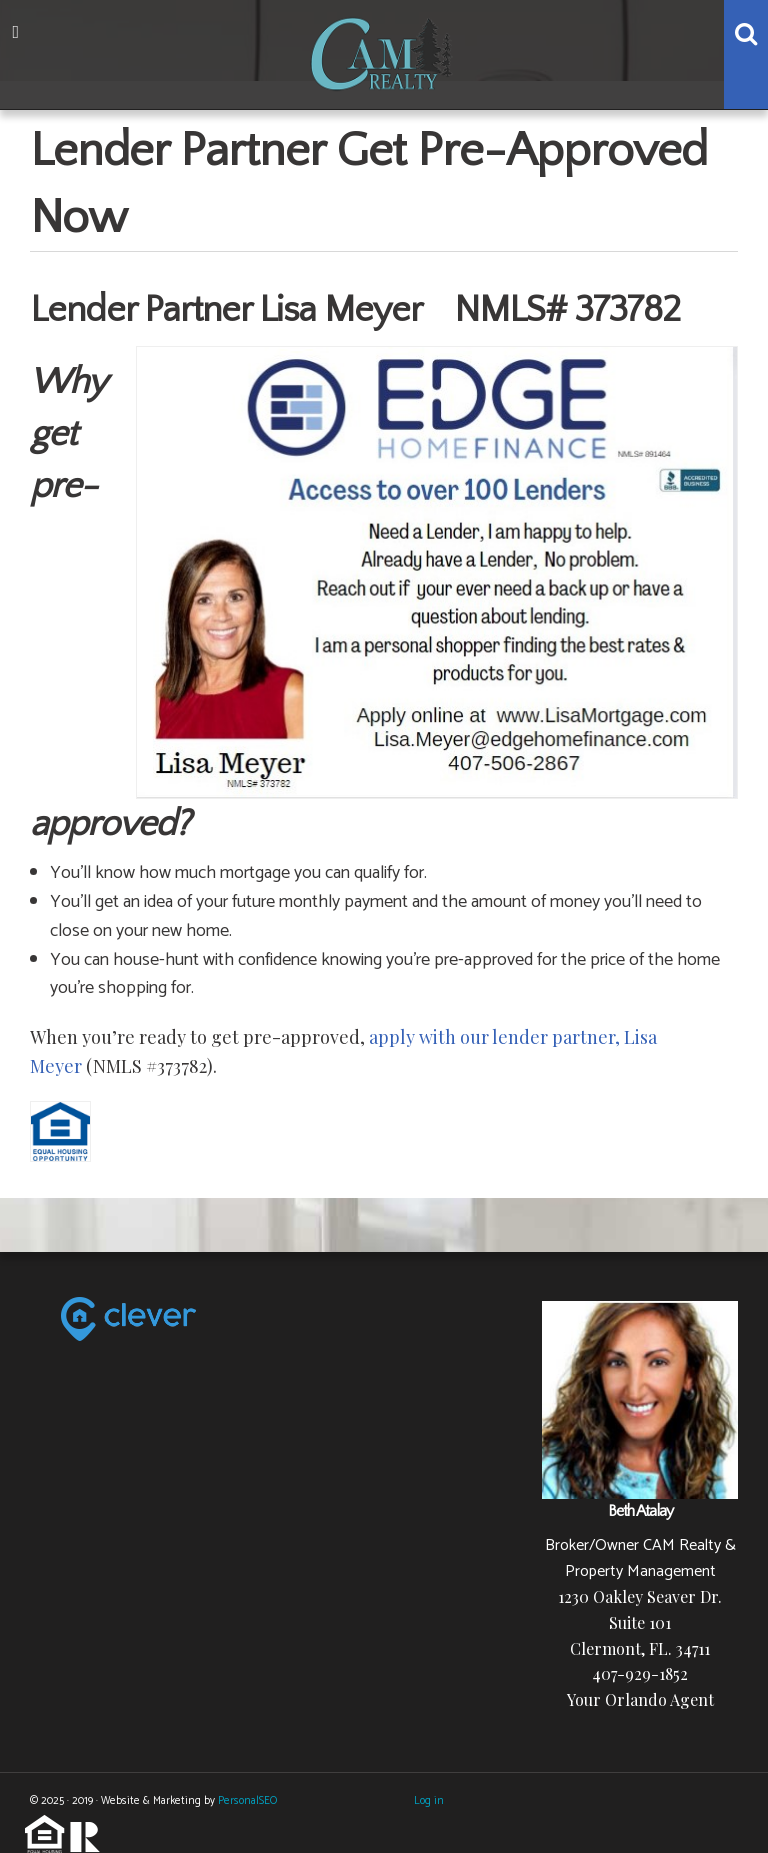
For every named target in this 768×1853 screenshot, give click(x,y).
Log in (429, 1801)
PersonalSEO (247, 1801)
